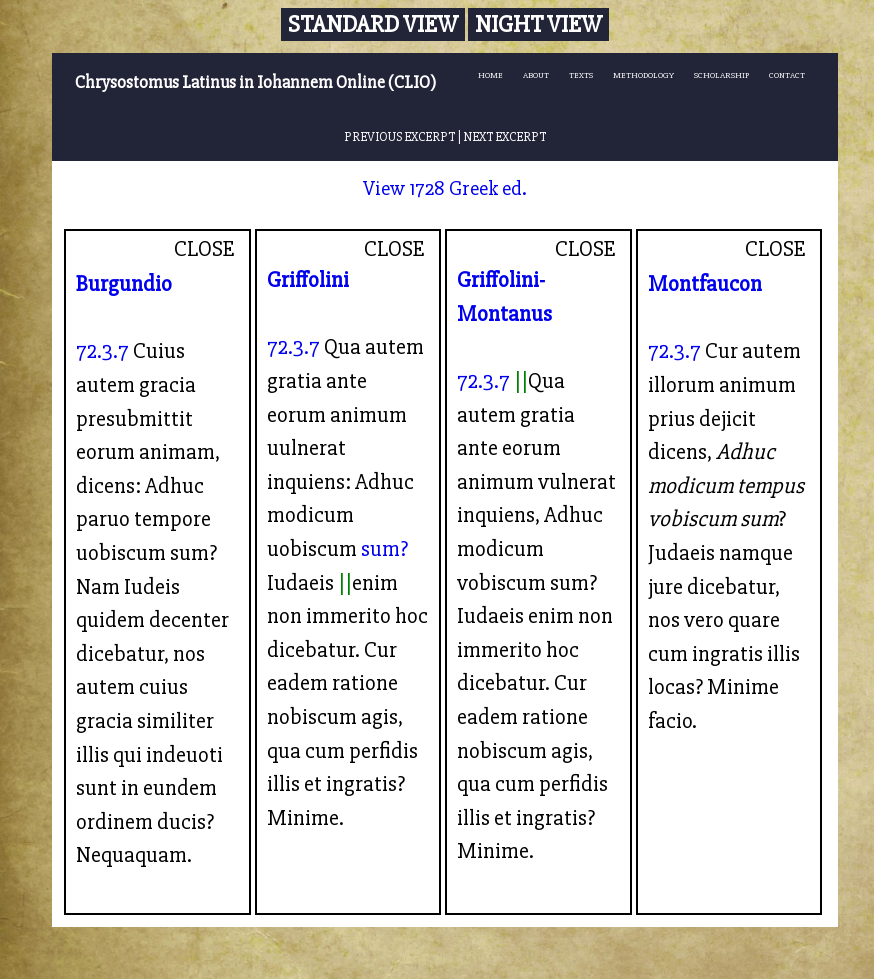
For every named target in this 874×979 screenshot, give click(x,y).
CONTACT (787, 75)
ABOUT (536, 75)
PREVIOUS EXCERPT (399, 137)
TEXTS (581, 75)
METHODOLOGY (643, 75)
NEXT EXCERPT (504, 137)
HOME (490, 75)
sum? (384, 549)
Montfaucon (705, 284)
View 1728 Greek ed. (445, 188)
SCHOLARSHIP (721, 75)
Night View (538, 24)
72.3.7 (102, 351)
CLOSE (204, 249)
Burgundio (124, 284)
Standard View (373, 24)
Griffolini (308, 280)
